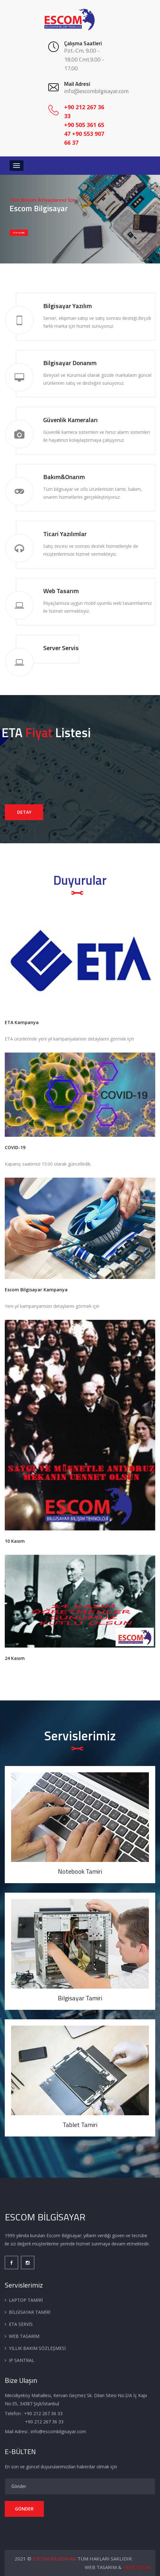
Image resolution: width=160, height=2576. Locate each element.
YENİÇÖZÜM (136, 2567)
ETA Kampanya (22, 1022)
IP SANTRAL (21, 2360)
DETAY (24, 812)
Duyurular (80, 880)
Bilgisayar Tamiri (80, 1998)
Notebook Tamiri (80, 1871)
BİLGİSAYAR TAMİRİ (29, 2312)
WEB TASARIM (24, 2336)
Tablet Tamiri (80, 2125)
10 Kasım (15, 1541)
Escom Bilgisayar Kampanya (36, 1290)
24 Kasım (15, 1658)
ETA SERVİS (21, 2324)
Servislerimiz (80, 1735)
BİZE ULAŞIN (18, 232)
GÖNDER (24, 2509)
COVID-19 (15, 1147)
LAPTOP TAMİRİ (26, 2300)
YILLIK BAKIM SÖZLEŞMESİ (37, 2348)
